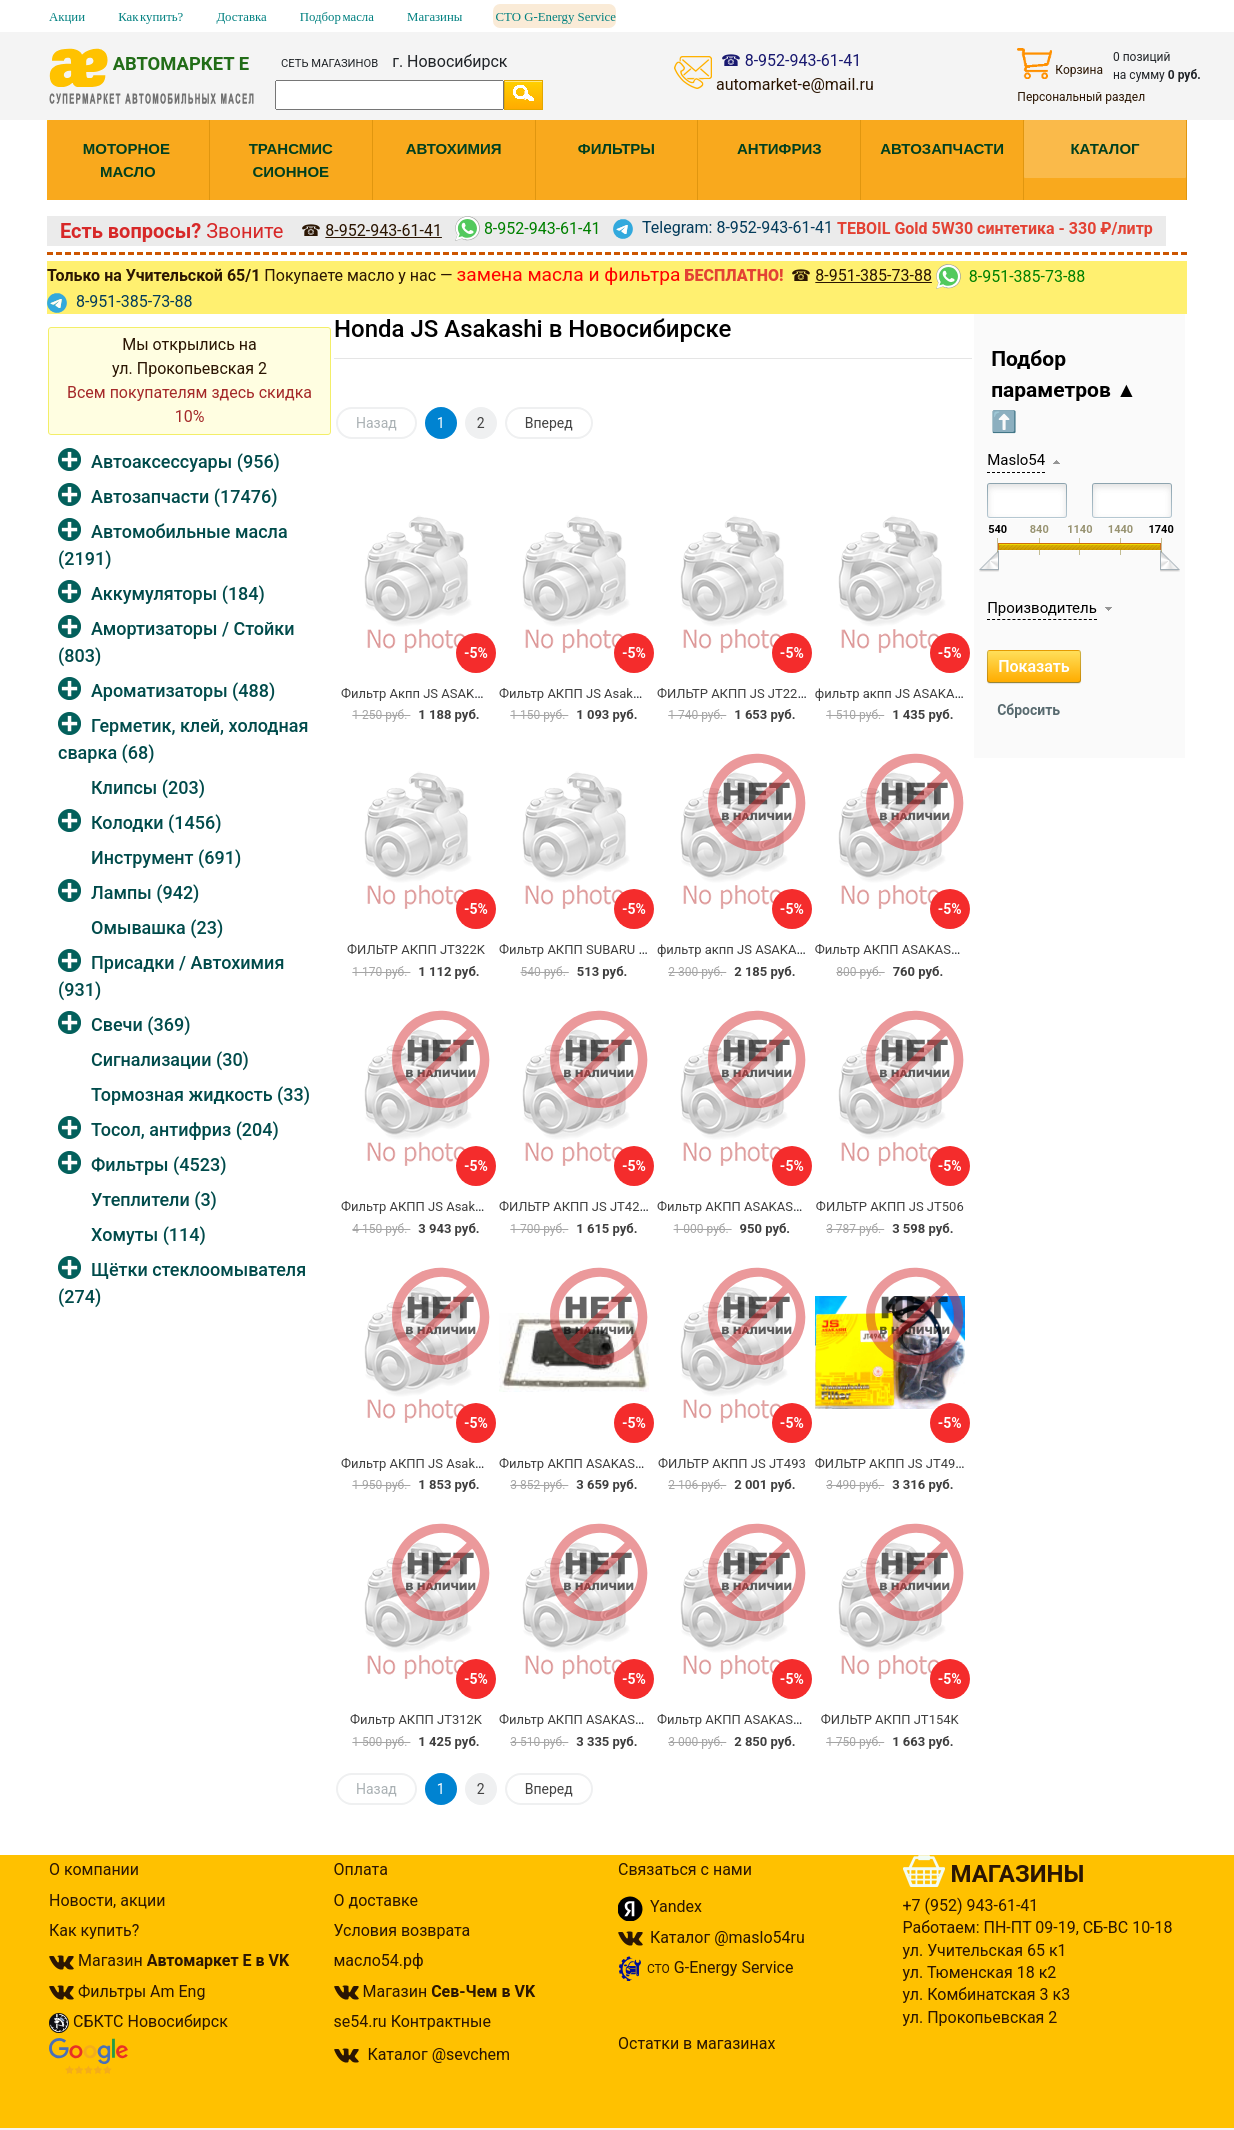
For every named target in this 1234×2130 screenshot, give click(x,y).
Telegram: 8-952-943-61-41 (723, 227)
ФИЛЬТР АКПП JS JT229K (735, 693)
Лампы (145, 892)
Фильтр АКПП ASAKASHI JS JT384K (764, 1206)
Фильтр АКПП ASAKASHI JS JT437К (606, 1719)
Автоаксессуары (185, 461)
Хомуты (148, 1234)
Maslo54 (1016, 460)
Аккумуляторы (178, 593)
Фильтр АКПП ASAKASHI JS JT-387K (765, 1719)
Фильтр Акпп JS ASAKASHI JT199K (446, 693)
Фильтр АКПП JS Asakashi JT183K (444, 1206)
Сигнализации (170, 1059)
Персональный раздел (1081, 97)
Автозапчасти (184, 496)
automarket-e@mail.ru (795, 84)
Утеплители (154, 1199)
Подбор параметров (1064, 390)
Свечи (140, 1024)
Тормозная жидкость (200, 1094)
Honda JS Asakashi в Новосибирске (532, 329)
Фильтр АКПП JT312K (416, 1719)
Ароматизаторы (183, 690)
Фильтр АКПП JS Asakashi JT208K (444, 1463)
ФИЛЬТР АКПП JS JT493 (732, 1463)
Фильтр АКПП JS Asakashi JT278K (602, 693)
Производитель (1042, 608)
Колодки (156, 822)
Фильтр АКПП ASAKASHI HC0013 (914, 949)
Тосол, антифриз (185, 1129)
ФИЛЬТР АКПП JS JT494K (893, 1463)
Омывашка (157, 927)
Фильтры (158, 1164)
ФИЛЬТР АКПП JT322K (416, 949)
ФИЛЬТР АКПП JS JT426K (577, 1206)
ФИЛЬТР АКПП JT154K (890, 1719)
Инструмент (166, 857)
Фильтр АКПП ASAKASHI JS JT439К (606, 1463)
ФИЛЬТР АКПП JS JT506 (890, 1206)
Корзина (1060, 63)
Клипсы (148, 787)
